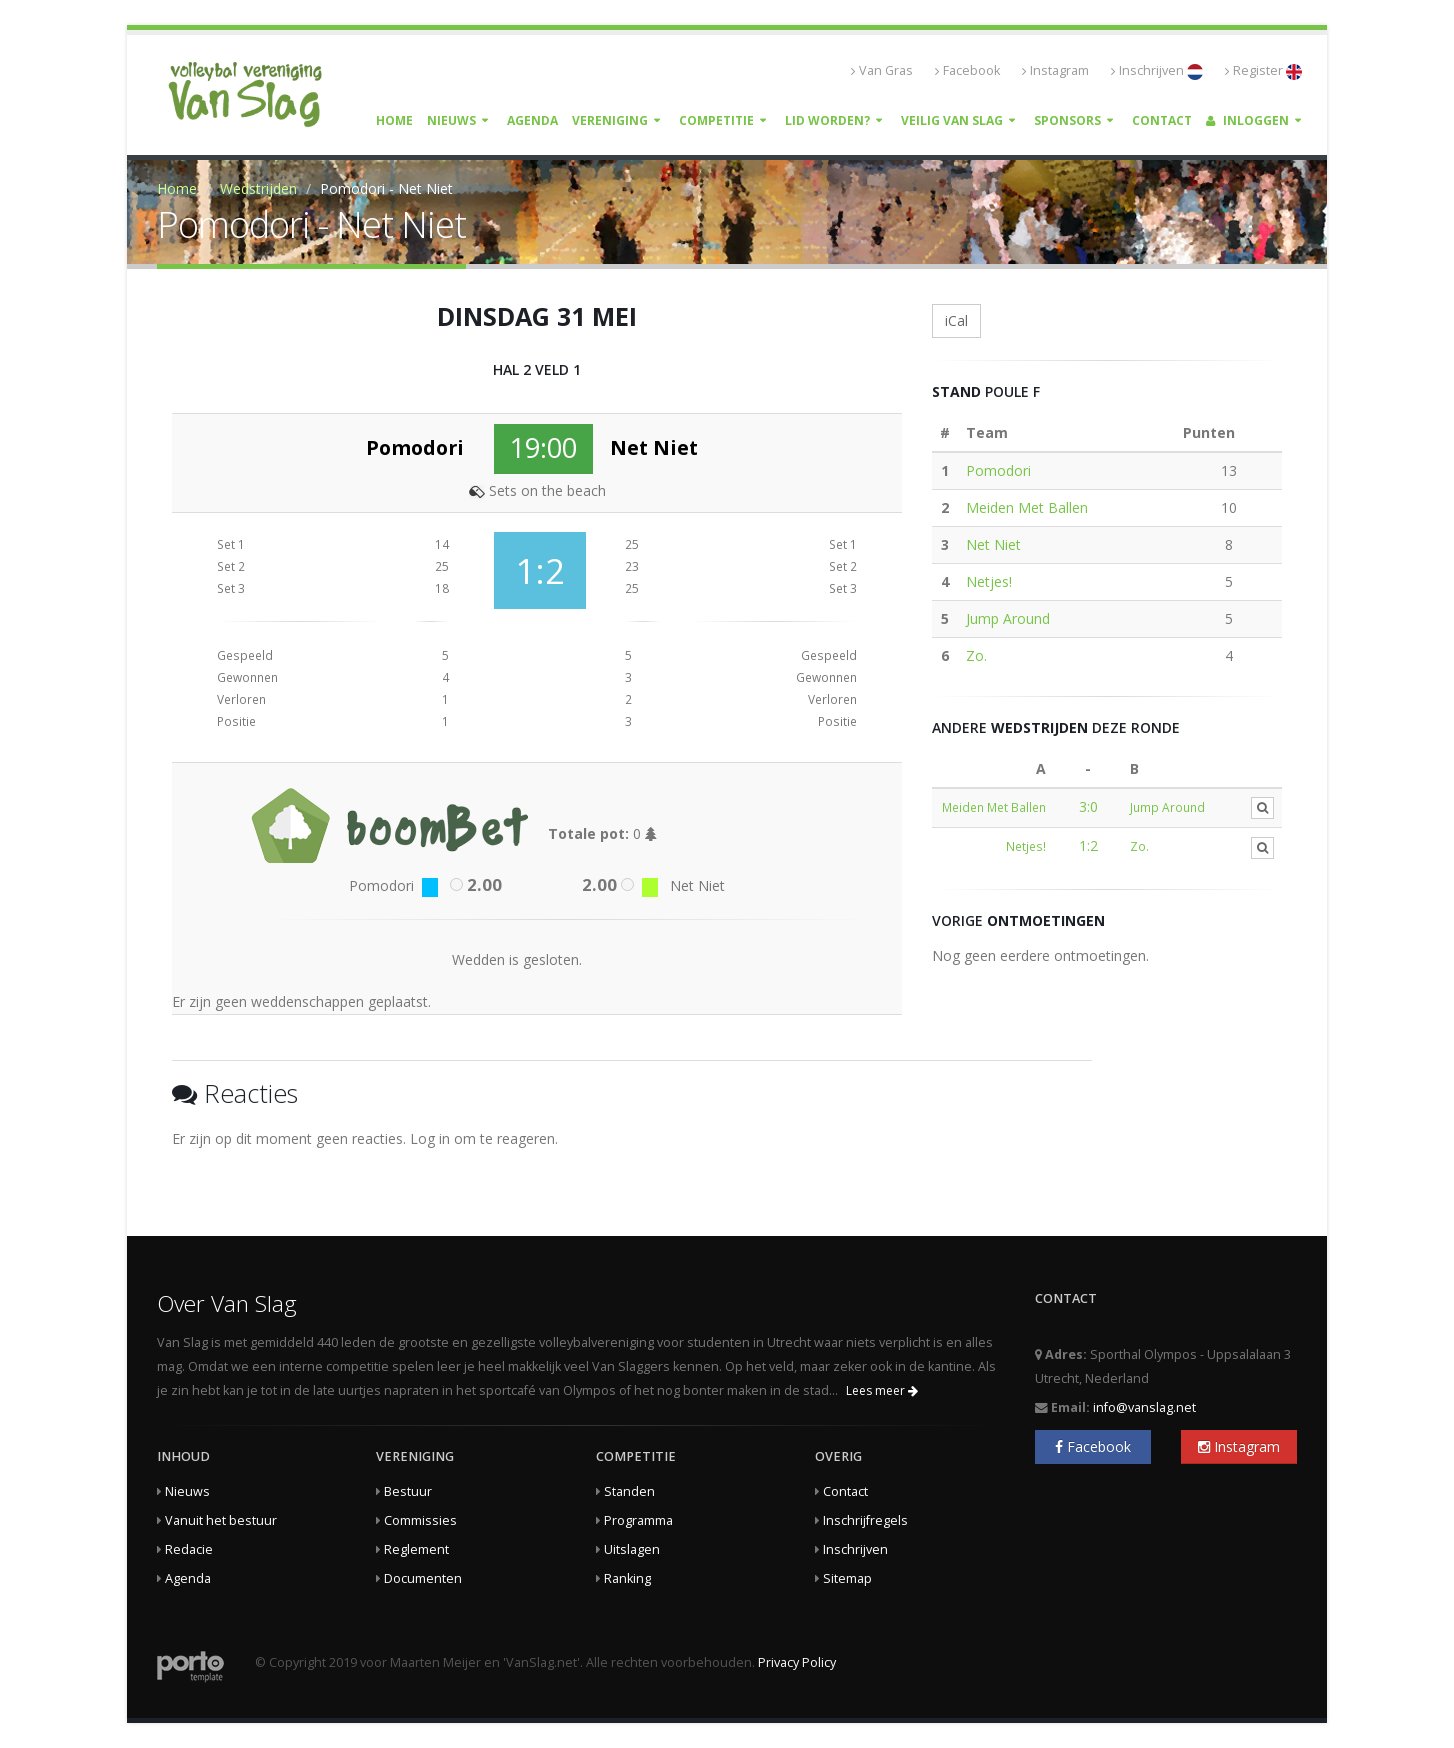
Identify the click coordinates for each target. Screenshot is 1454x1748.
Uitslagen (632, 1549)
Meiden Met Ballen (1027, 507)
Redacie (189, 1549)
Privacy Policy (797, 1662)
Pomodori (998, 470)
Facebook (967, 70)
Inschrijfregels (865, 1520)
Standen (629, 1491)
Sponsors (1067, 120)
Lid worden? (827, 120)
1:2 (1088, 845)
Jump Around (1008, 618)
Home (394, 120)
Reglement (416, 1549)
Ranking (627, 1578)
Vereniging (610, 120)
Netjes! (989, 581)
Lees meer (882, 1390)
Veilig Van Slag (952, 120)
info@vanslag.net (1144, 1407)
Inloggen (1247, 120)
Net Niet (993, 544)
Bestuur (408, 1491)
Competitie (716, 120)
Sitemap (847, 1578)
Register (1263, 71)
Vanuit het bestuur (221, 1520)
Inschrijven (1157, 71)
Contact (1162, 120)
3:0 (1088, 806)
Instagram (1055, 70)
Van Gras (882, 70)
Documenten (423, 1578)
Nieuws (451, 120)
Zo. (976, 655)
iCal (956, 320)
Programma (638, 1520)
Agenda (532, 120)
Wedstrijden (258, 188)
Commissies (420, 1520)
